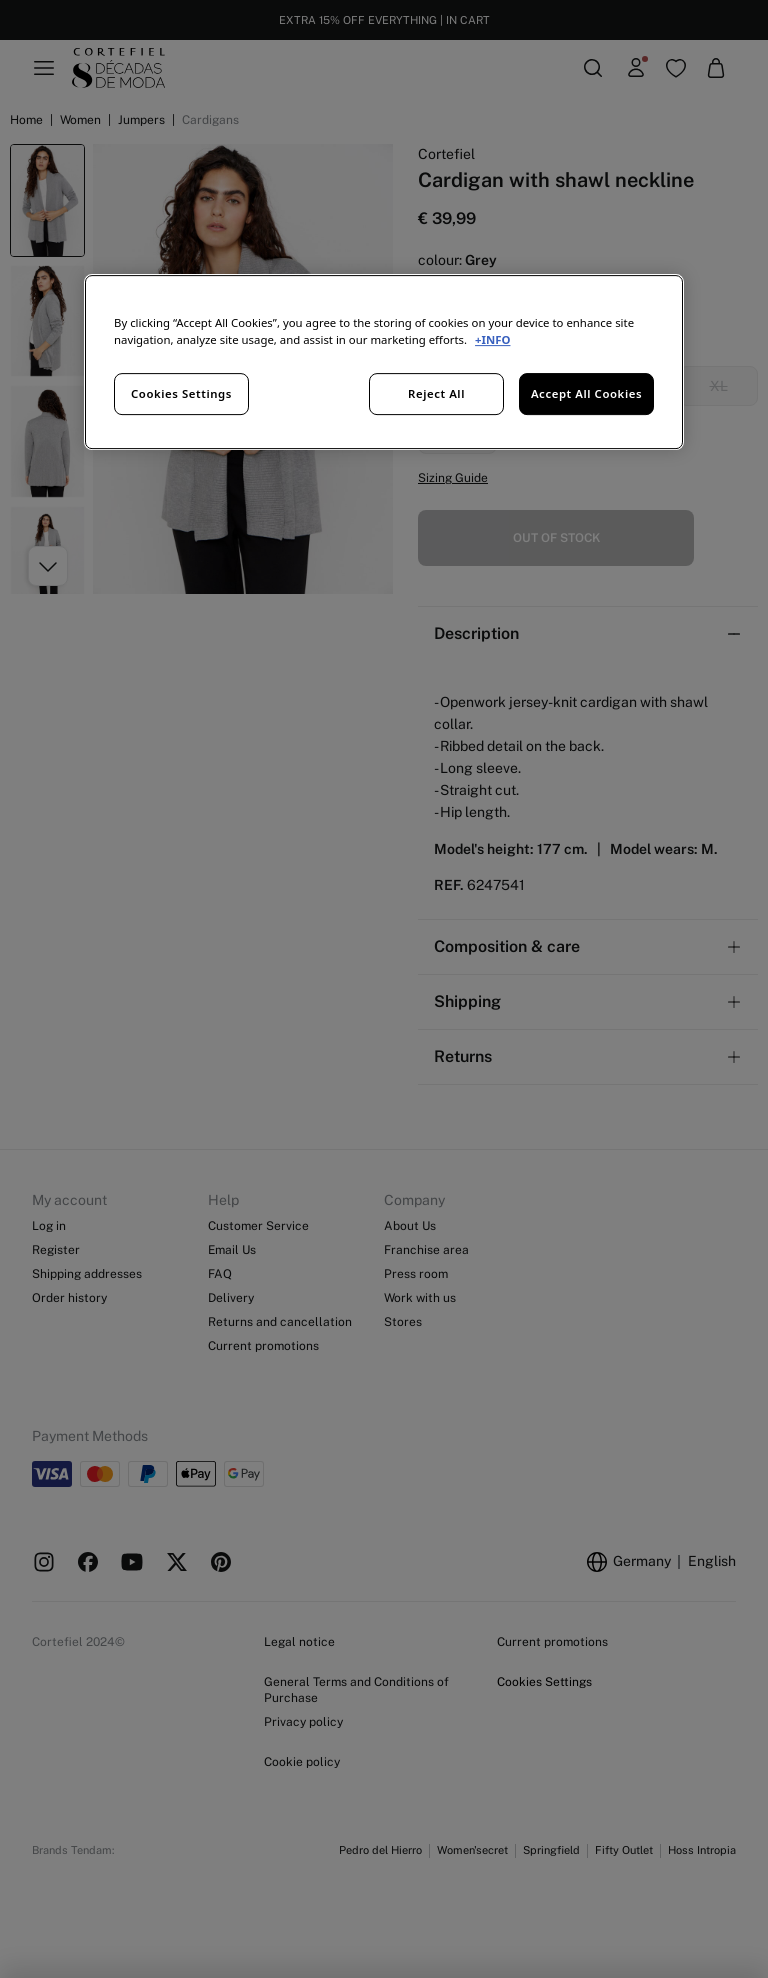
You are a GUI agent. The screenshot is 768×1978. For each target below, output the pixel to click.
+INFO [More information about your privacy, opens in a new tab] (492, 339)
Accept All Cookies (586, 393)
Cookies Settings (181, 393)
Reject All (436, 393)
